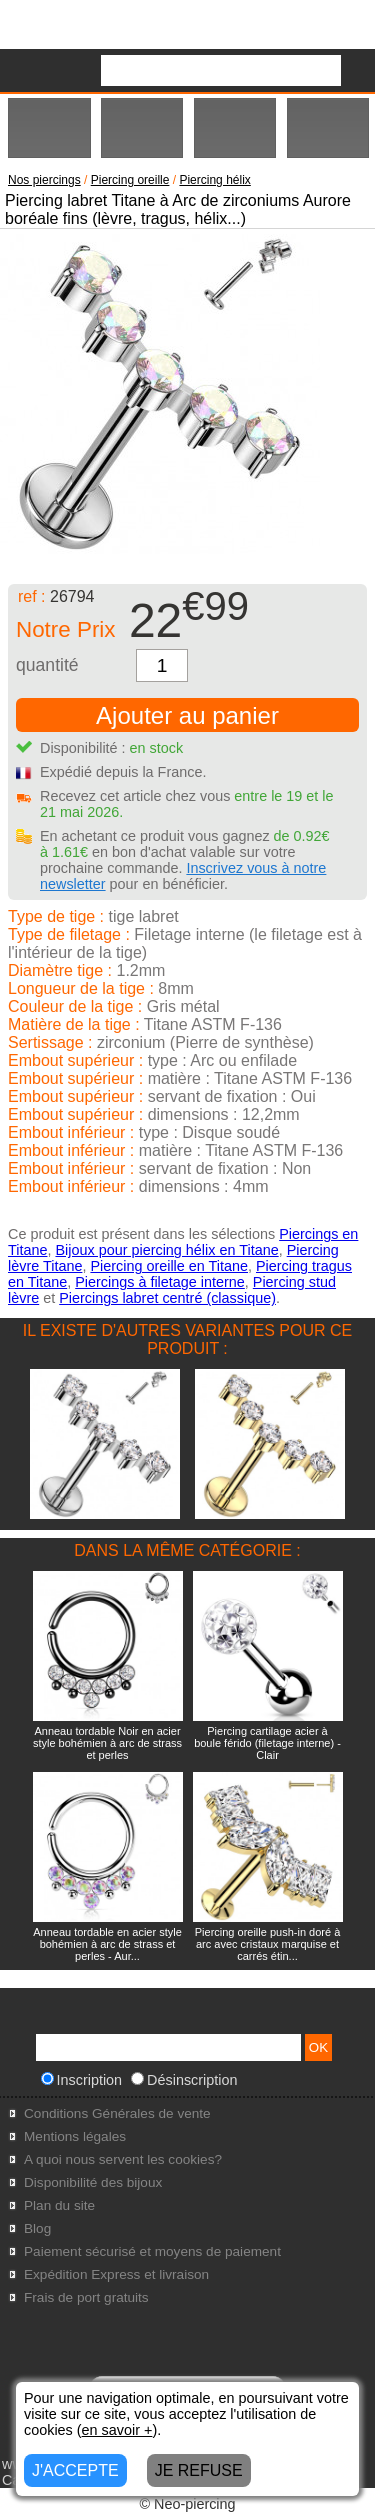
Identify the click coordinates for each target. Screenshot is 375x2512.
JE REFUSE (199, 2470)
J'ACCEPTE (75, 2470)
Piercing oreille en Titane (169, 1266)
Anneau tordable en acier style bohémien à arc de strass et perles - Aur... (107, 1944)
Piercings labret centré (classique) (167, 1298)
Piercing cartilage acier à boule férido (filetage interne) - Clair (267, 1743)
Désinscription (184, 2080)
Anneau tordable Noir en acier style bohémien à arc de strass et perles (107, 1743)
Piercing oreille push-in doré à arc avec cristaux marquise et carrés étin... (268, 1944)
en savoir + (117, 2430)
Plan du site (59, 2205)
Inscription (82, 2080)
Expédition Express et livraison (116, 2274)
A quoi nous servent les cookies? (123, 2159)
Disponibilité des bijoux (93, 2182)
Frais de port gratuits (86, 2297)
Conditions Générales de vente (117, 2113)
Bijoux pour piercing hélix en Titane (166, 1250)
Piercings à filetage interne (160, 1282)
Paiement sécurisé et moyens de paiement (152, 2251)
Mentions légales (75, 2136)
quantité (47, 665)
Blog (37, 2228)
